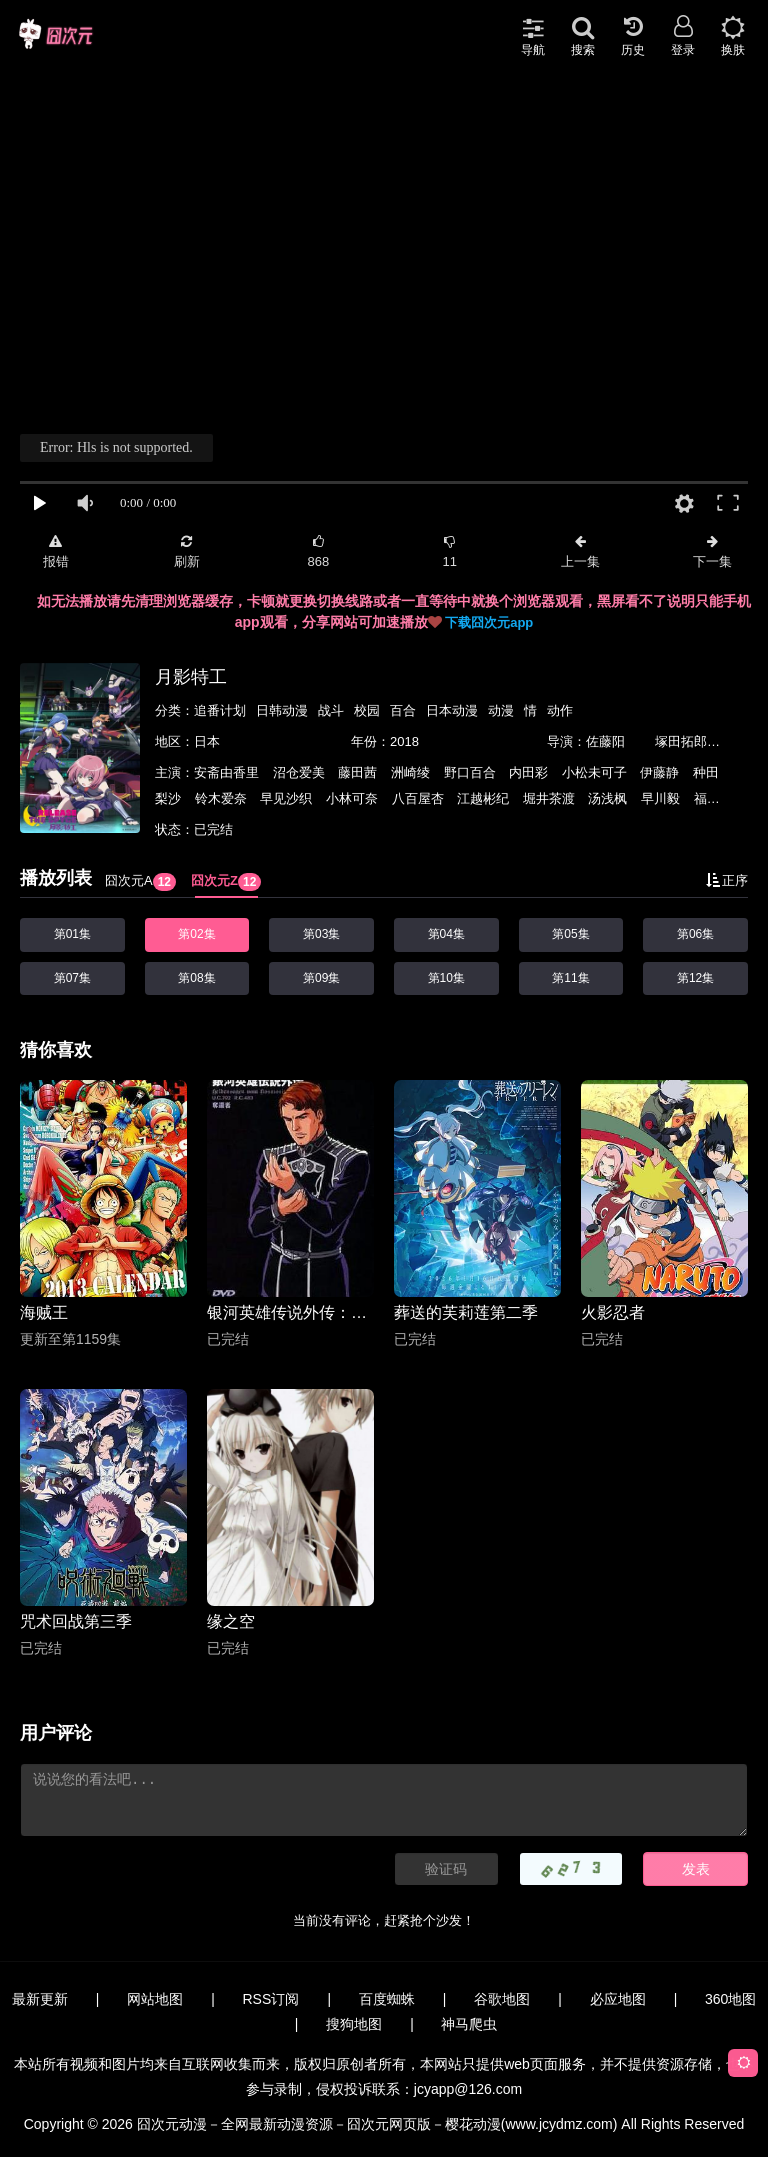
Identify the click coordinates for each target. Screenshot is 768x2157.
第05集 (570, 934)
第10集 (446, 978)
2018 (404, 741)
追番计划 (220, 710)
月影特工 (191, 677)
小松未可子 (596, 772)
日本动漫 (452, 710)
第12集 (695, 978)
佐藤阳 (605, 741)
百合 (403, 710)
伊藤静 (661, 772)
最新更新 (40, 1999)
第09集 (321, 978)
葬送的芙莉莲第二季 (466, 1312)
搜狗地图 (354, 2024)
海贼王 (44, 1312)
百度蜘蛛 (387, 1999)
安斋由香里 (228, 772)
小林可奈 (354, 798)
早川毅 (662, 798)
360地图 (730, 1999)
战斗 (331, 710)
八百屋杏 (420, 798)
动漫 (501, 710)
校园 (367, 710)
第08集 (196, 978)
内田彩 (530, 772)
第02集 (196, 934)
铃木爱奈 (223, 798)
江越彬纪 (485, 798)
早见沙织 (288, 798)
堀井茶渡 (551, 798)
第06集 (695, 934)
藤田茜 (359, 772)
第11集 (570, 978)
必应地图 (618, 1999)
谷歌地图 (502, 1999)
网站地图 (155, 1999)
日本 (207, 741)
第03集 (321, 934)
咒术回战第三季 (76, 1621)
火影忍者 (613, 1312)
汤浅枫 (609, 798)
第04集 (446, 934)
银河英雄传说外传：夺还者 (290, 1312)
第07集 (72, 978)
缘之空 (231, 1621)
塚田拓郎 (681, 741)
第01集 (72, 934)
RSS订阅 (271, 1999)
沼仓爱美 (301, 772)
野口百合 (472, 772)
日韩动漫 (282, 710)
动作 (560, 710)
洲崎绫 (412, 772)
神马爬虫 (469, 2024)
